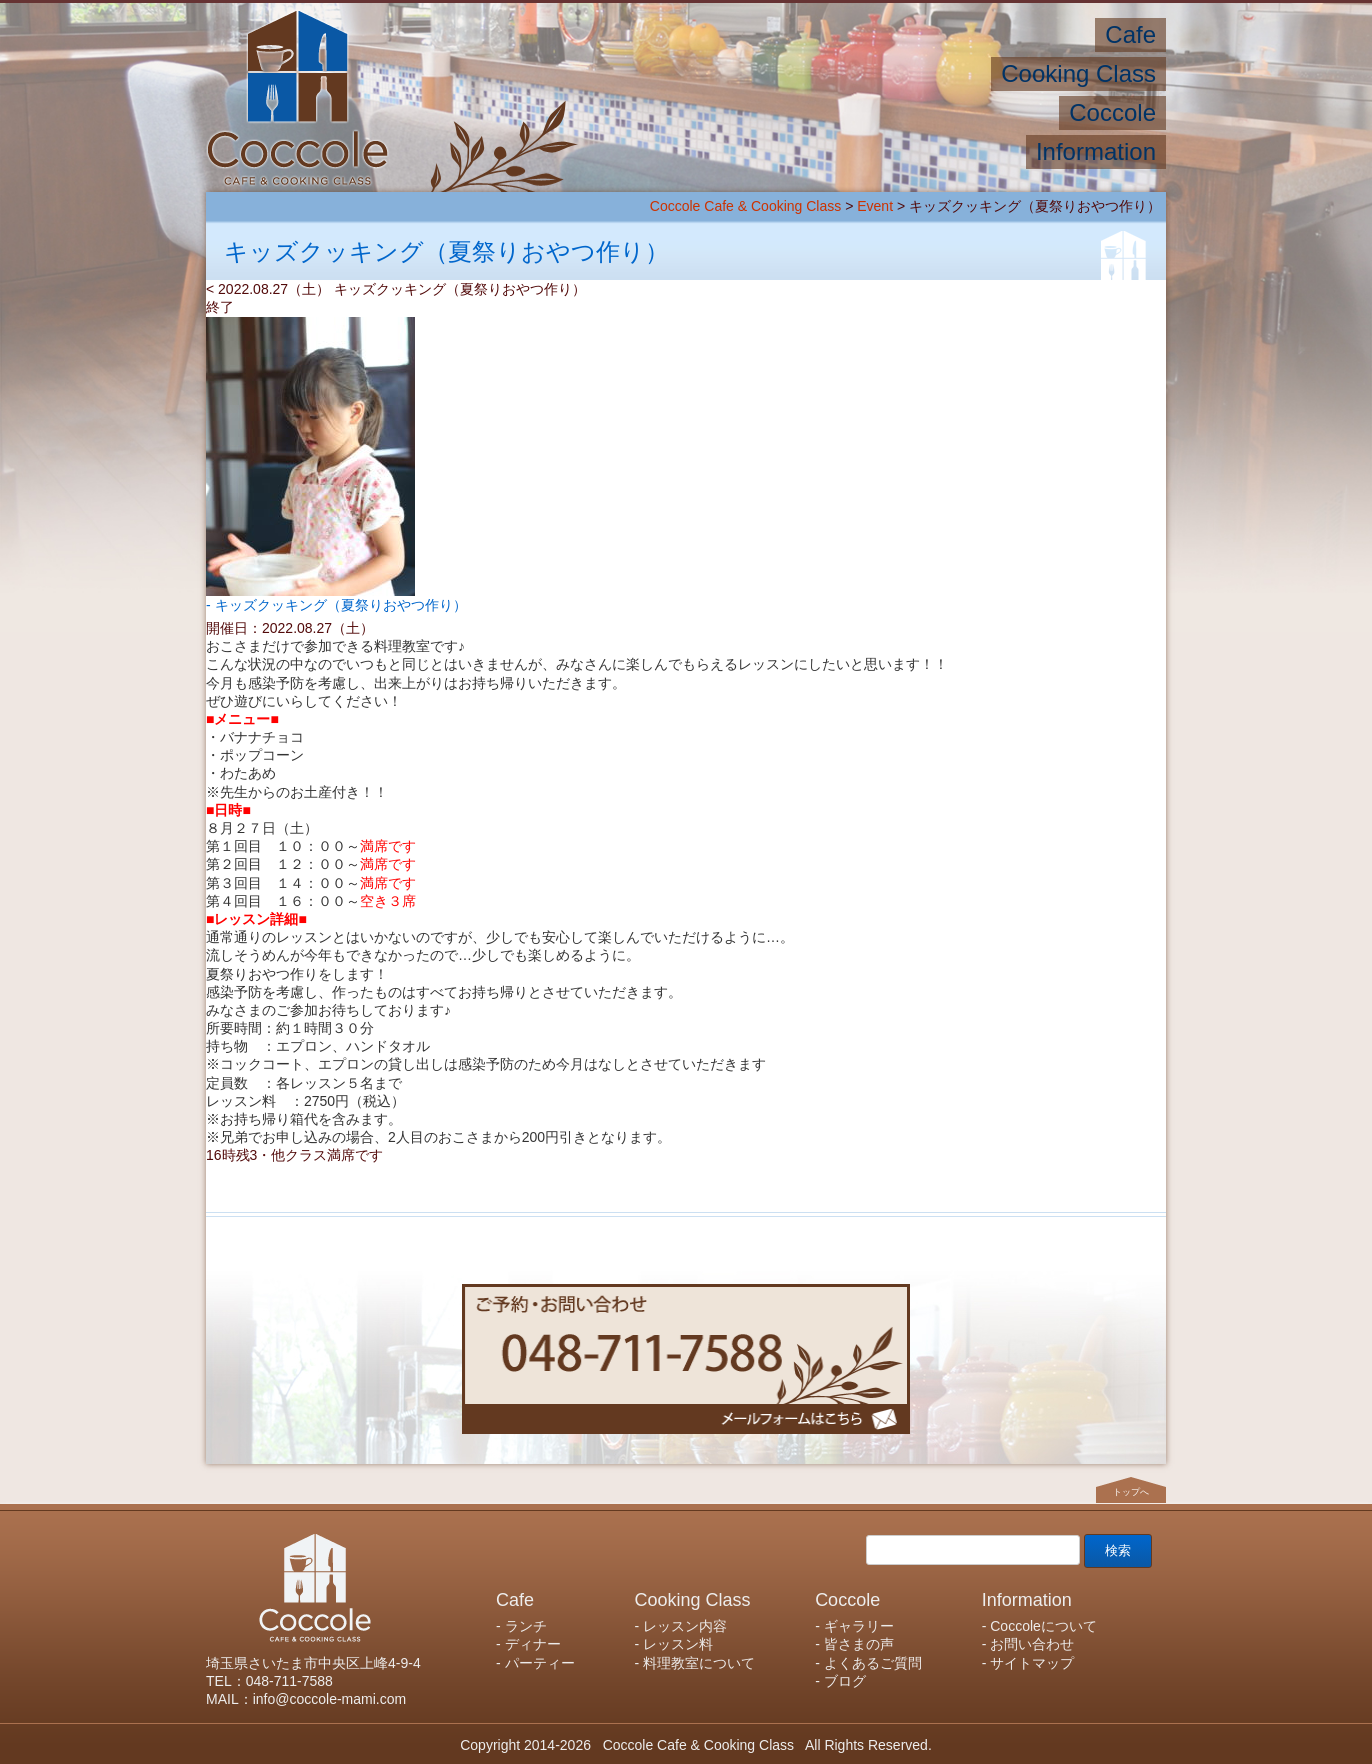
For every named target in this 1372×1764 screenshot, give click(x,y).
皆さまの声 (859, 1644)
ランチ (526, 1626)
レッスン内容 (685, 1626)
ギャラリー (859, 1626)
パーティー (540, 1663)
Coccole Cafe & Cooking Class (745, 206)
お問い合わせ (1032, 1644)
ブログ (845, 1681)
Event (875, 206)
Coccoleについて (1043, 1626)
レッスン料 (678, 1644)
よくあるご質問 (873, 1663)
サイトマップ (1032, 1663)
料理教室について (699, 1663)
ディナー (533, 1644)
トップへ (1131, 1492)
